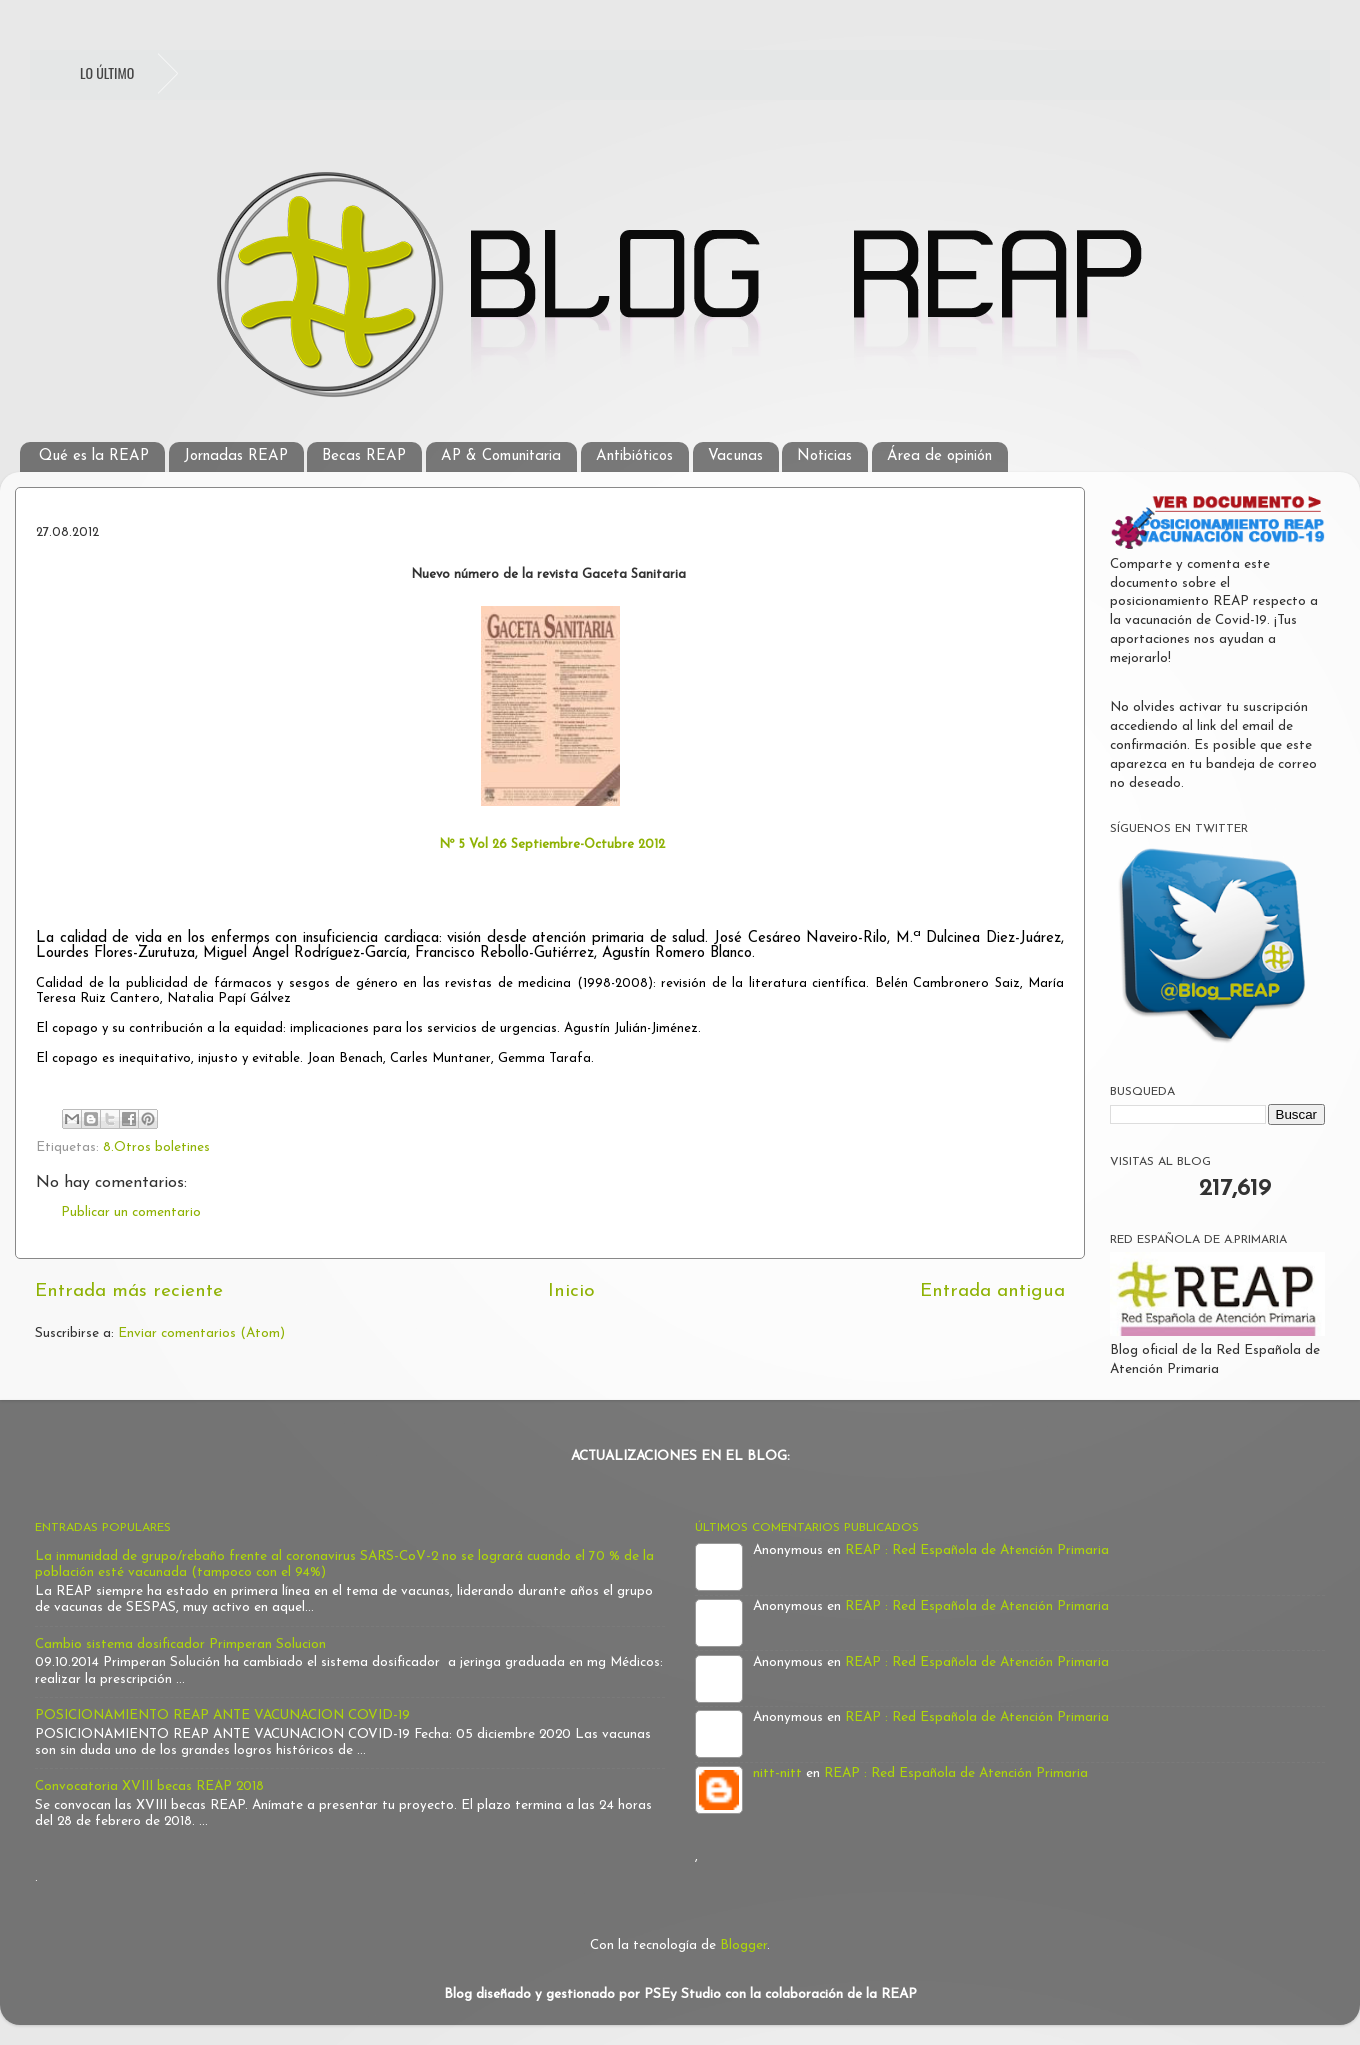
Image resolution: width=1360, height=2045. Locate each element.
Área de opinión (939, 456)
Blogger (743, 1945)
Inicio (571, 1291)
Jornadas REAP (236, 456)
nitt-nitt (777, 1773)
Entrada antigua (992, 1291)
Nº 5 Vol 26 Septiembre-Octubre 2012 (550, 844)
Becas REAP (364, 456)
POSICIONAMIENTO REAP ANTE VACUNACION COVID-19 (222, 1715)
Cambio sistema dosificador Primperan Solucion (180, 1644)
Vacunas (735, 456)
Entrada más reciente (129, 1291)
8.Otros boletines (156, 1147)
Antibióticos (634, 456)
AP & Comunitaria (501, 456)
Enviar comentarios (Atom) (201, 1333)
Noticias (824, 456)
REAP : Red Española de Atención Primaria (977, 1550)
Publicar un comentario (131, 1212)
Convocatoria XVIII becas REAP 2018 (149, 1786)
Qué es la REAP (94, 456)
